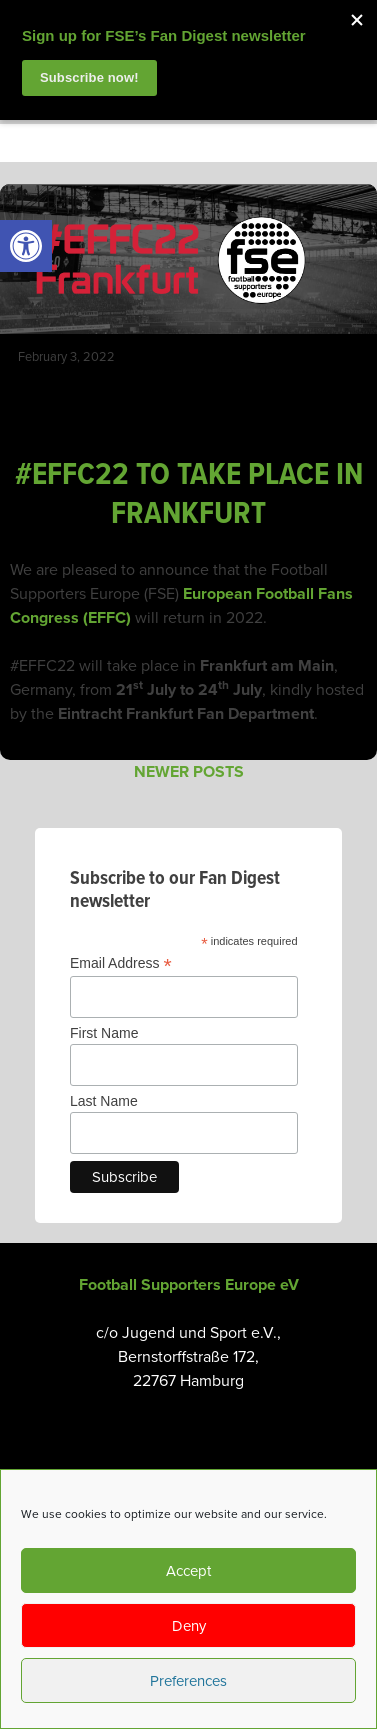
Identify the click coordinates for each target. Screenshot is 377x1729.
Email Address (121, 963)
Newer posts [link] (189, 772)
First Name (104, 1033)
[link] (26, 246)
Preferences (188, 1681)
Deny (189, 1626)
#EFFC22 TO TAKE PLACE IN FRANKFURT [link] (189, 494)
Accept (188, 1571)
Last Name (104, 1101)
